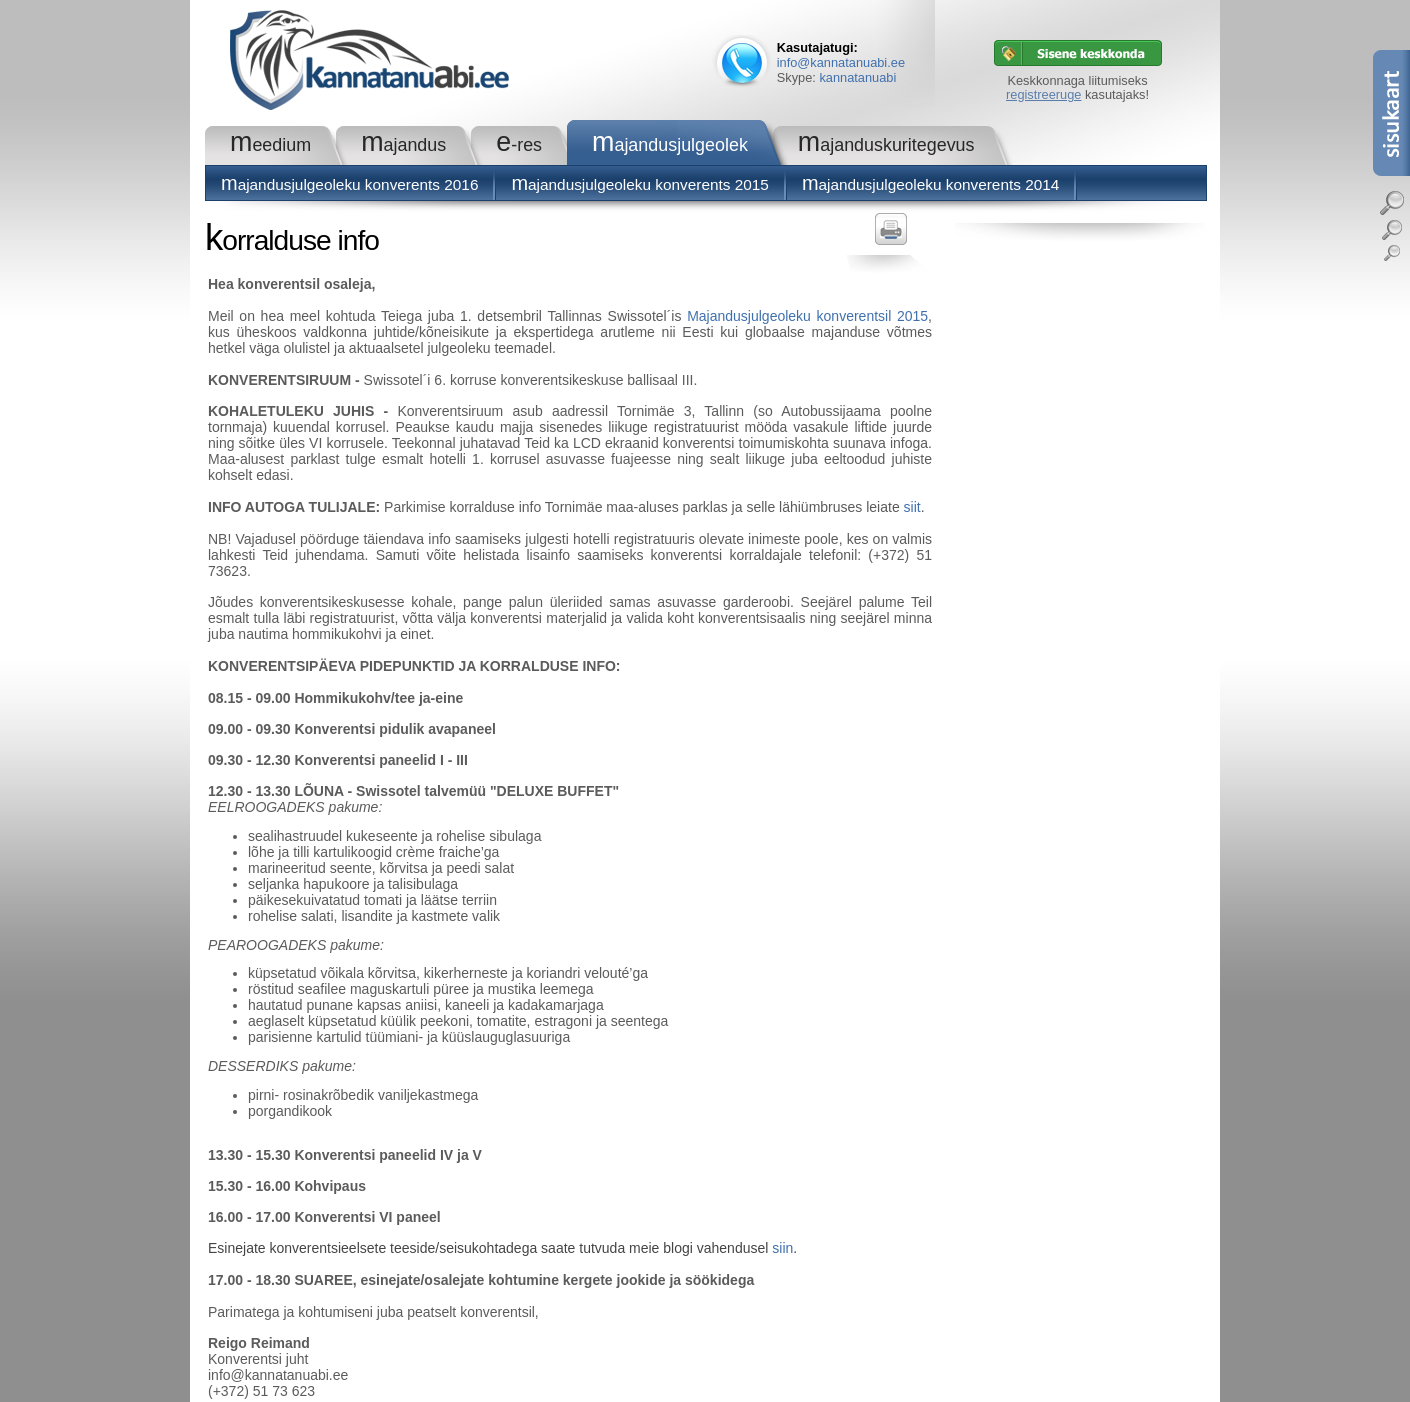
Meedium (270, 145)
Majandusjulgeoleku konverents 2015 (639, 184)
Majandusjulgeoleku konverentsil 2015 (807, 316)
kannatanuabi (857, 77)
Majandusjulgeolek (670, 145)
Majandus (403, 145)
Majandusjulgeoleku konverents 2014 (930, 184)
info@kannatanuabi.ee (841, 62)
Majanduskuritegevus (886, 145)
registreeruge (1043, 94)
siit (912, 507)
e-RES (519, 145)
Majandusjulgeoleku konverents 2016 (349, 184)
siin (782, 1248)
